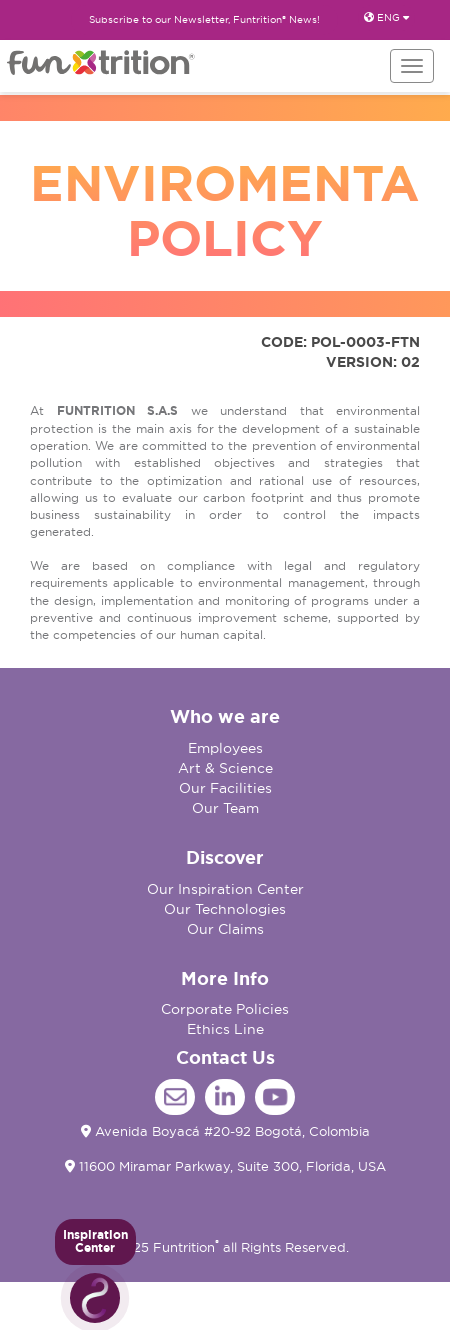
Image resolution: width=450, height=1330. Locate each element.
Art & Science (225, 768)
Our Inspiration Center (225, 889)
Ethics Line (225, 1029)
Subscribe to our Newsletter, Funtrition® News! (204, 19)
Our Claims (225, 929)
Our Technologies (225, 909)
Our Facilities (225, 788)
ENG (386, 17)
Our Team (225, 808)
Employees (225, 748)
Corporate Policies (225, 1009)
